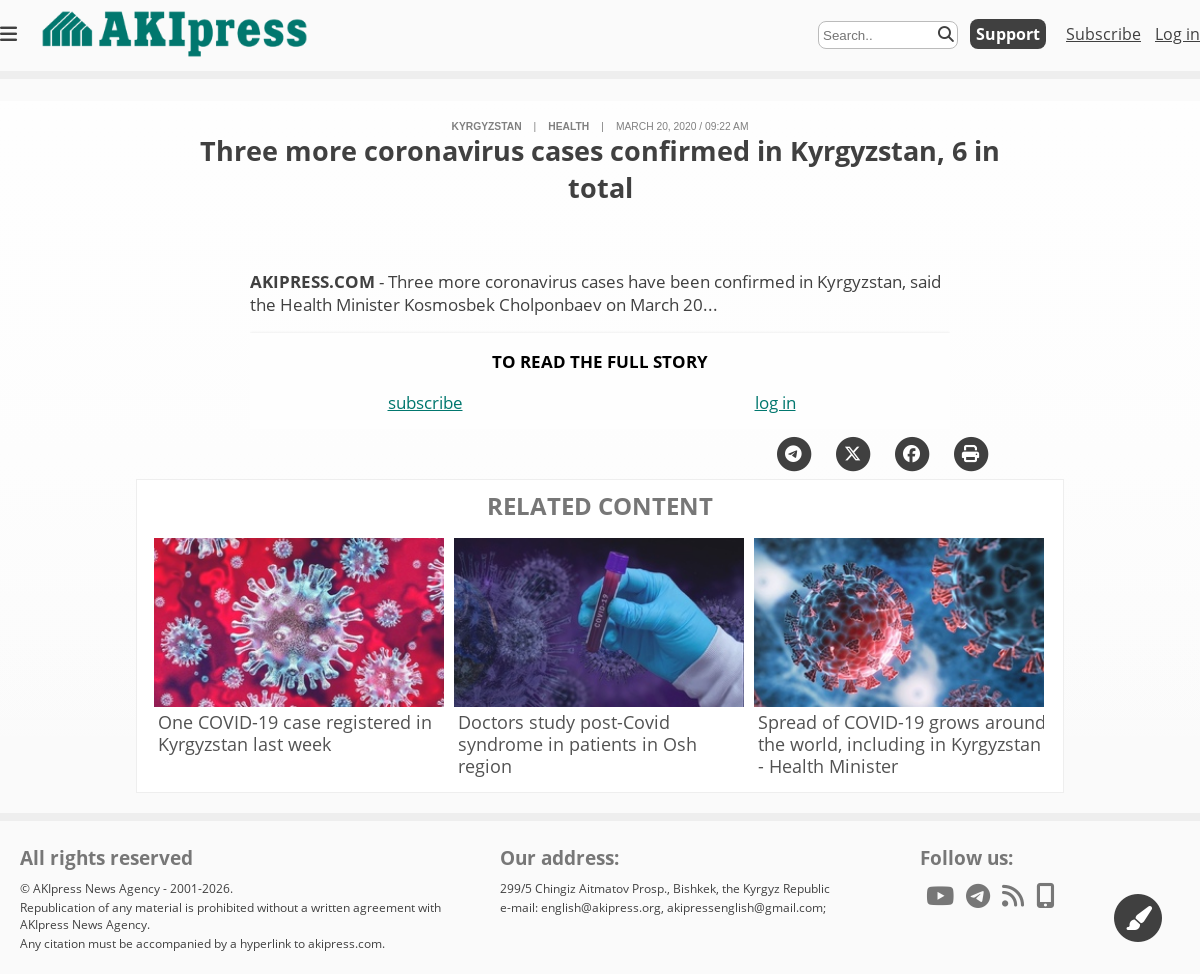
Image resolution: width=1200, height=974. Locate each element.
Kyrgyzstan (487, 126)
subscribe (425, 402)
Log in (1177, 34)
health (568, 126)
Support (1008, 34)
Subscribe (1103, 34)
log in (775, 402)
